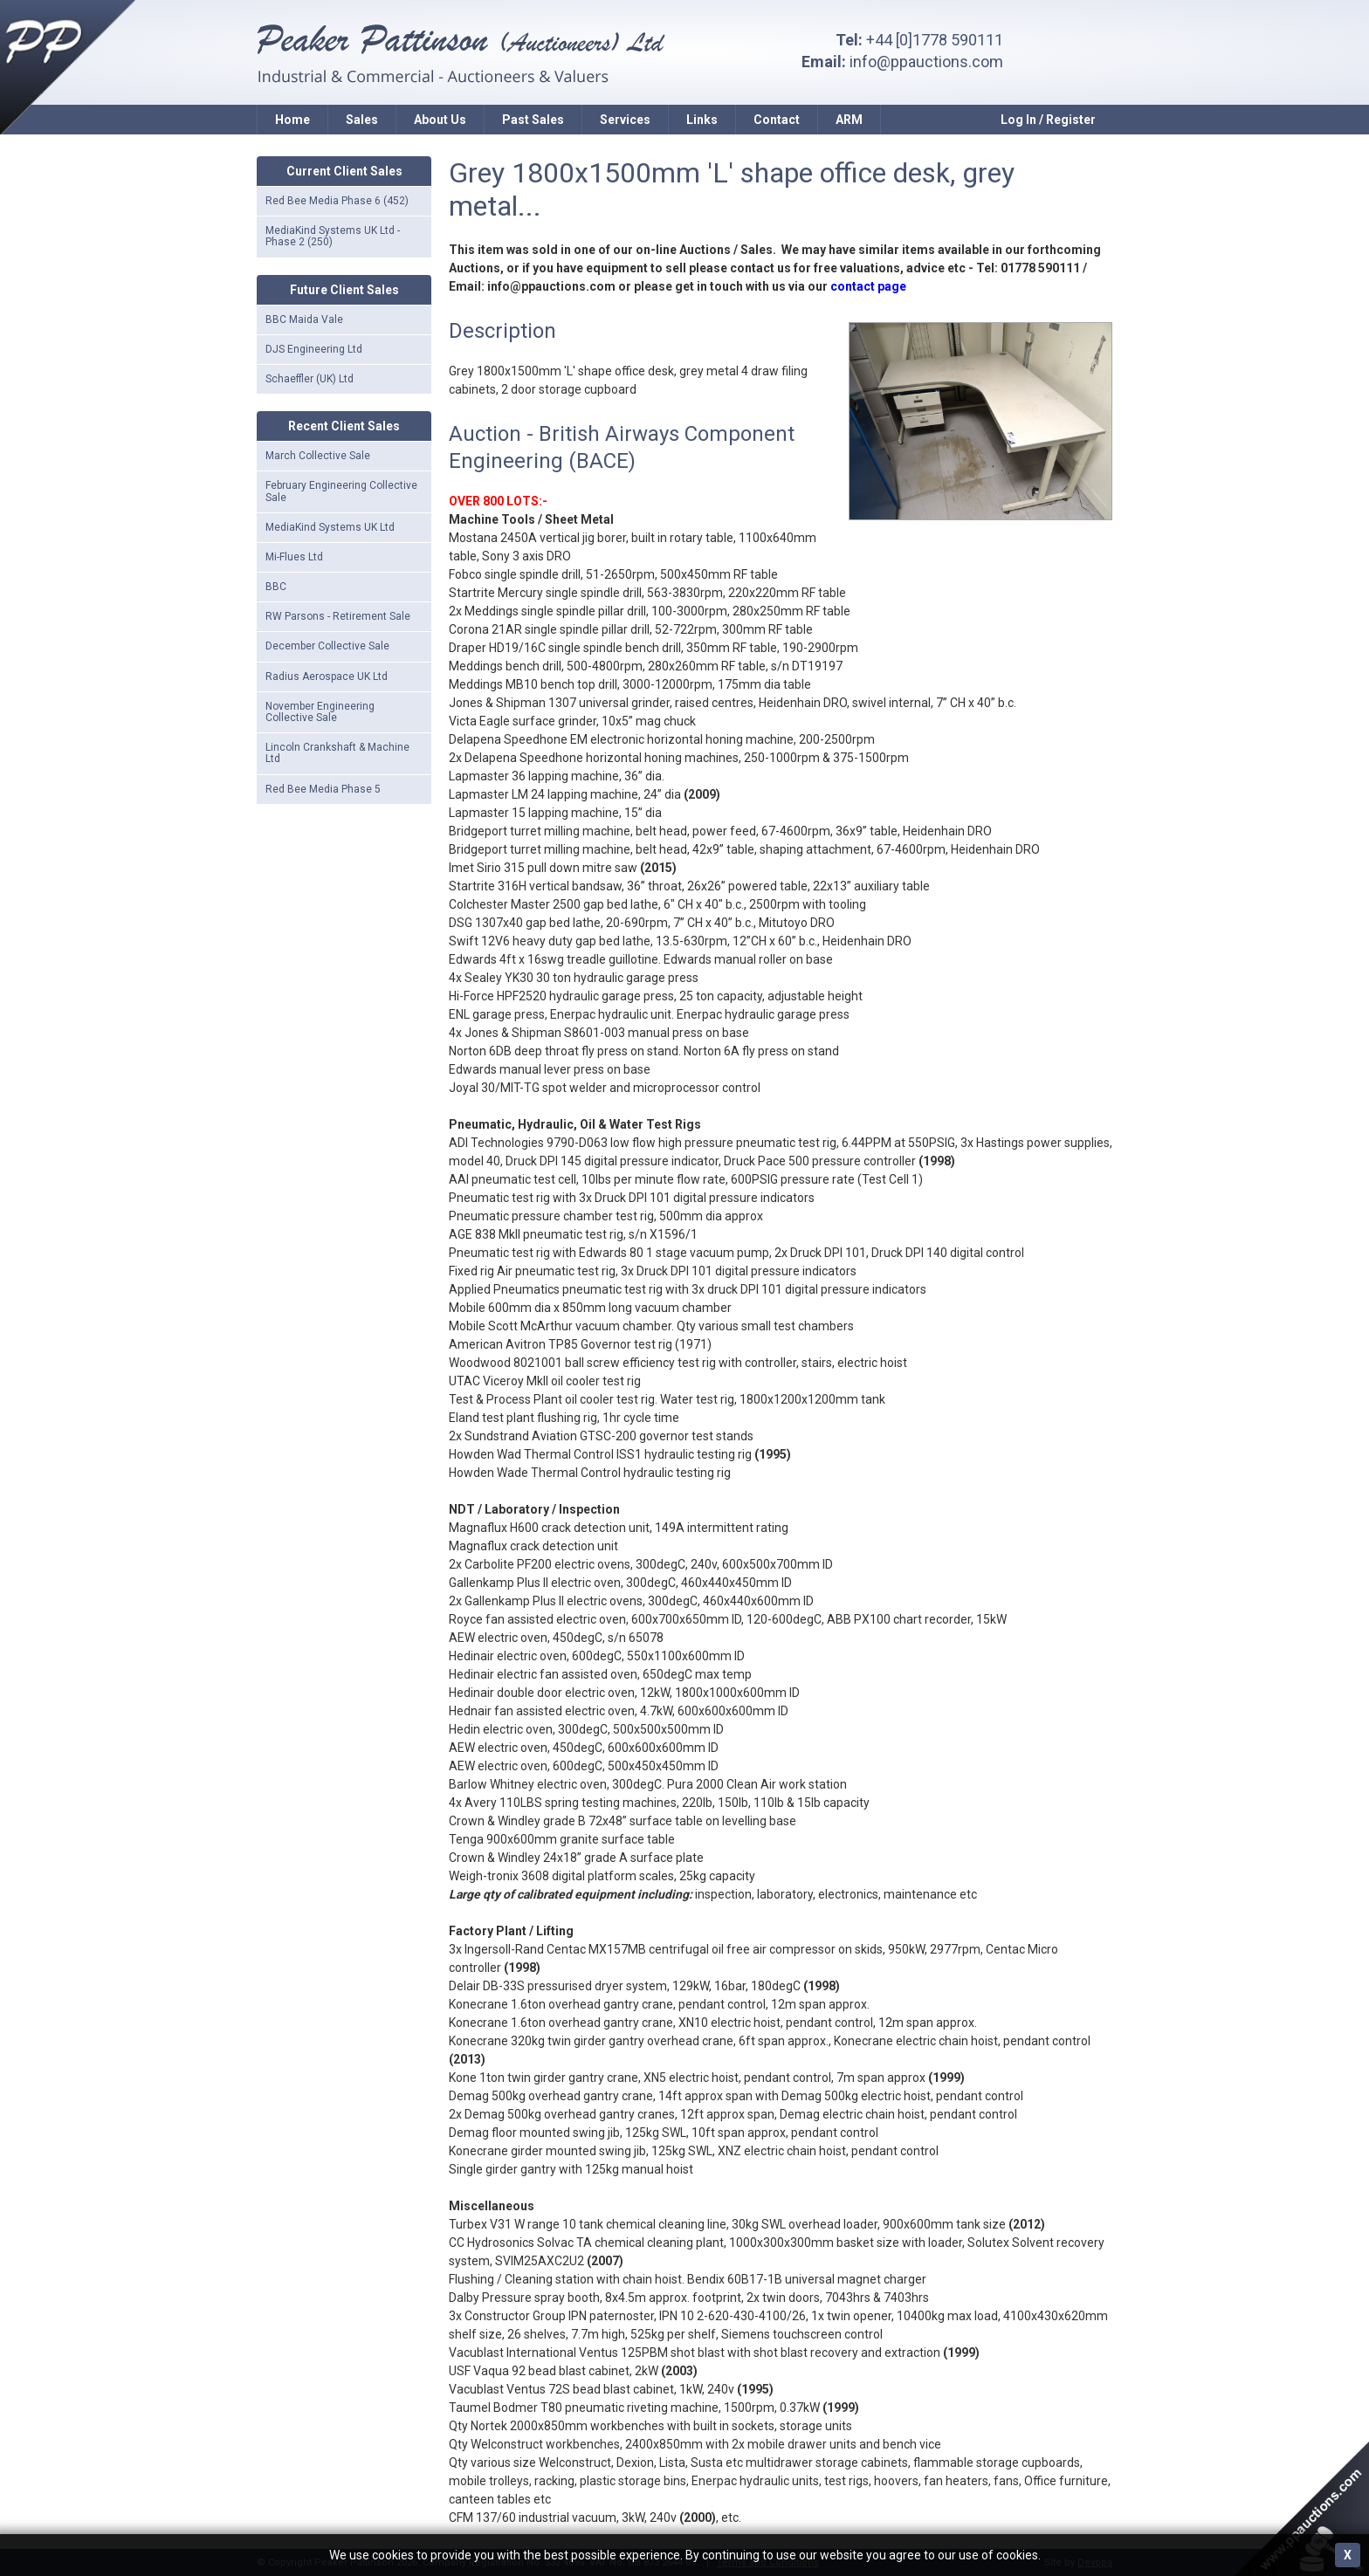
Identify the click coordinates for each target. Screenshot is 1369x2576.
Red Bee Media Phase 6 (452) (337, 201)
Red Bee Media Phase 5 (323, 789)
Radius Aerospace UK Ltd (326, 676)
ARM (849, 120)
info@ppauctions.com (926, 61)
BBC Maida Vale (304, 319)
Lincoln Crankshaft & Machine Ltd (337, 753)
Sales (362, 120)
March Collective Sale (317, 456)
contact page (868, 286)
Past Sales (533, 120)
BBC (275, 586)
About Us (440, 120)
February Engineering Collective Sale (341, 491)
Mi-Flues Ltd (294, 557)
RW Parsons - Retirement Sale (337, 616)
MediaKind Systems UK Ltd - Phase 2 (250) (332, 236)
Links (702, 120)
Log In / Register (1048, 120)
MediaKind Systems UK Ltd (330, 527)
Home (292, 120)
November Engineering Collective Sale (320, 712)
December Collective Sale (327, 646)
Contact (776, 120)
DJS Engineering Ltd (313, 349)
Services (625, 120)
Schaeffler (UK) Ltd (309, 379)
